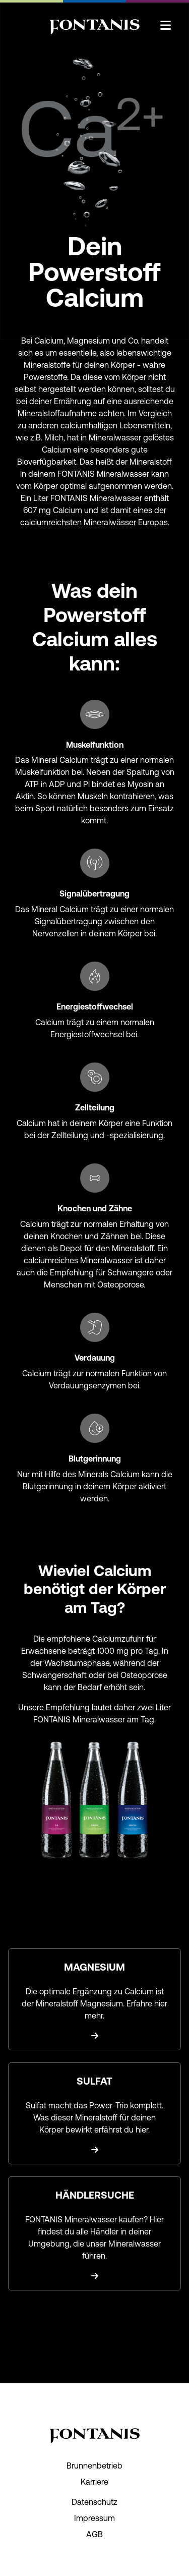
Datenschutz (94, 2501)
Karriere (94, 2481)
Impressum (94, 2518)
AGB (94, 2534)
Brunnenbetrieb (94, 2465)
